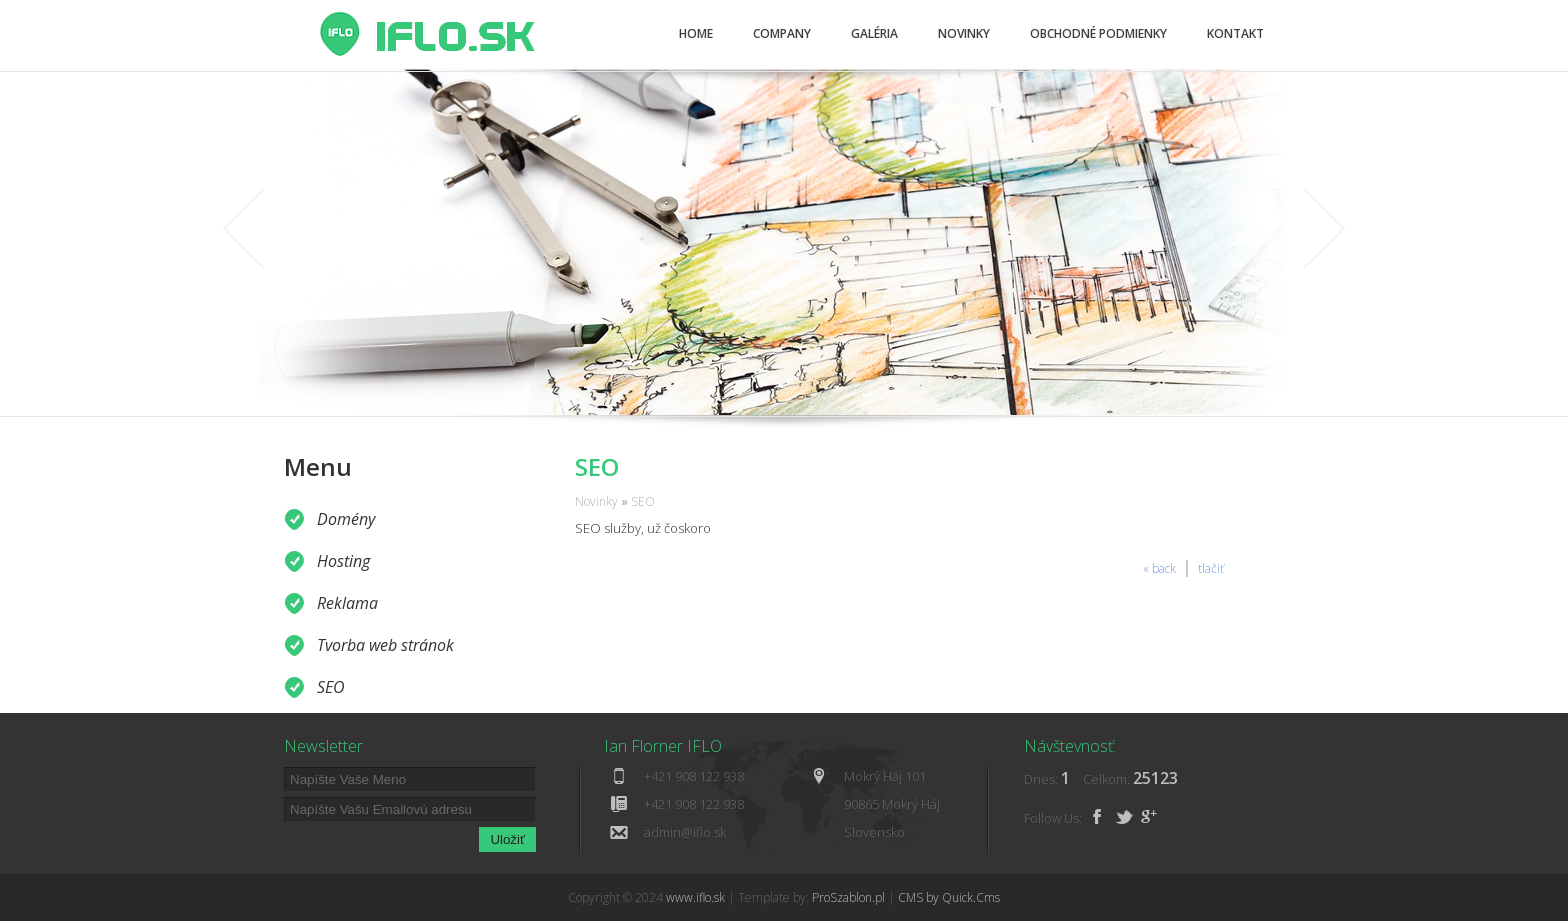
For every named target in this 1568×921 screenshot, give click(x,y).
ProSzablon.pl (848, 897)
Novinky (964, 33)
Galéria (874, 33)
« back (1159, 568)
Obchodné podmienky (1098, 33)
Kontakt (1235, 33)
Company (782, 33)
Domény (346, 519)
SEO (331, 687)
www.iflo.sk (695, 897)
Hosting (343, 561)
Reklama (347, 603)
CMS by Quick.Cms (949, 897)
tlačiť (1211, 568)
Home (696, 33)
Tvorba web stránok (385, 645)
